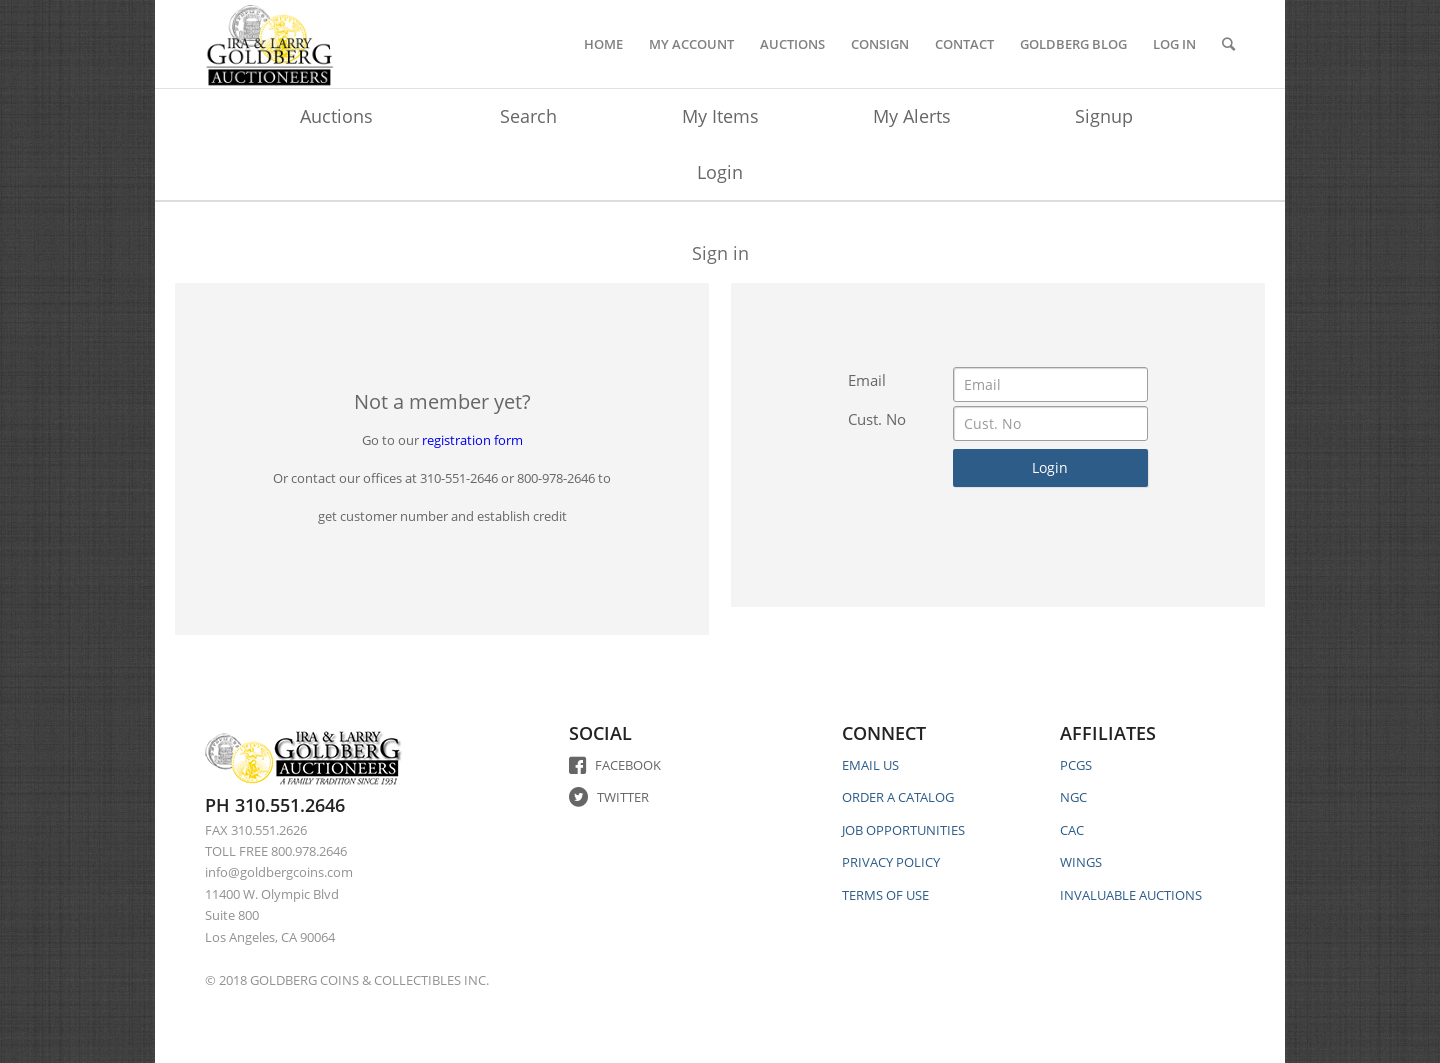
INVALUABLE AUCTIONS (1131, 895)
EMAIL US (870, 765)
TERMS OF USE (885, 895)
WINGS (1081, 862)
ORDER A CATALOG (898, 797)
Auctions (336, 116)
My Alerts (912, 116)
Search (528, 116)
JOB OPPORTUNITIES (903, 830)
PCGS (1076, 765)
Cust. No (877, 419)
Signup (1104, 116)
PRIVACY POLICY (891, 862)
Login (720, 172)
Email (867, 380)
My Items (720, 116)
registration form (472, 440)
